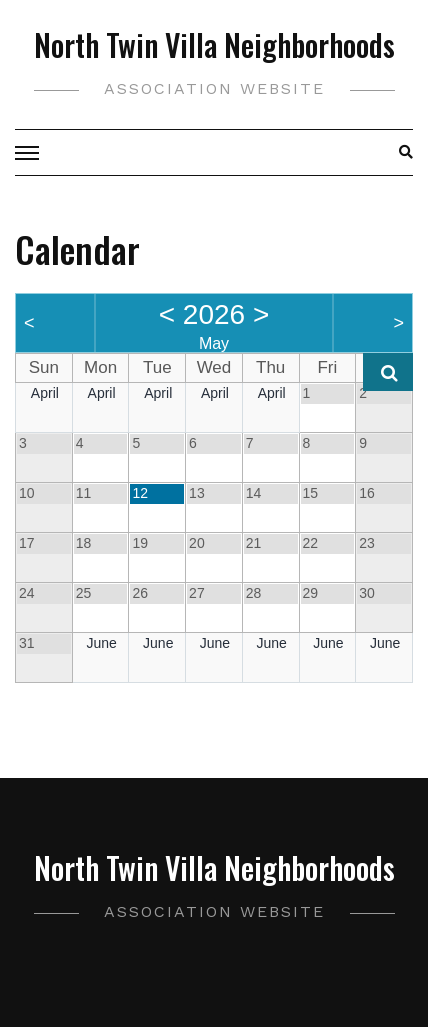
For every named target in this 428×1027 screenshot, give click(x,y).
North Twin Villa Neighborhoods (214, 44)
